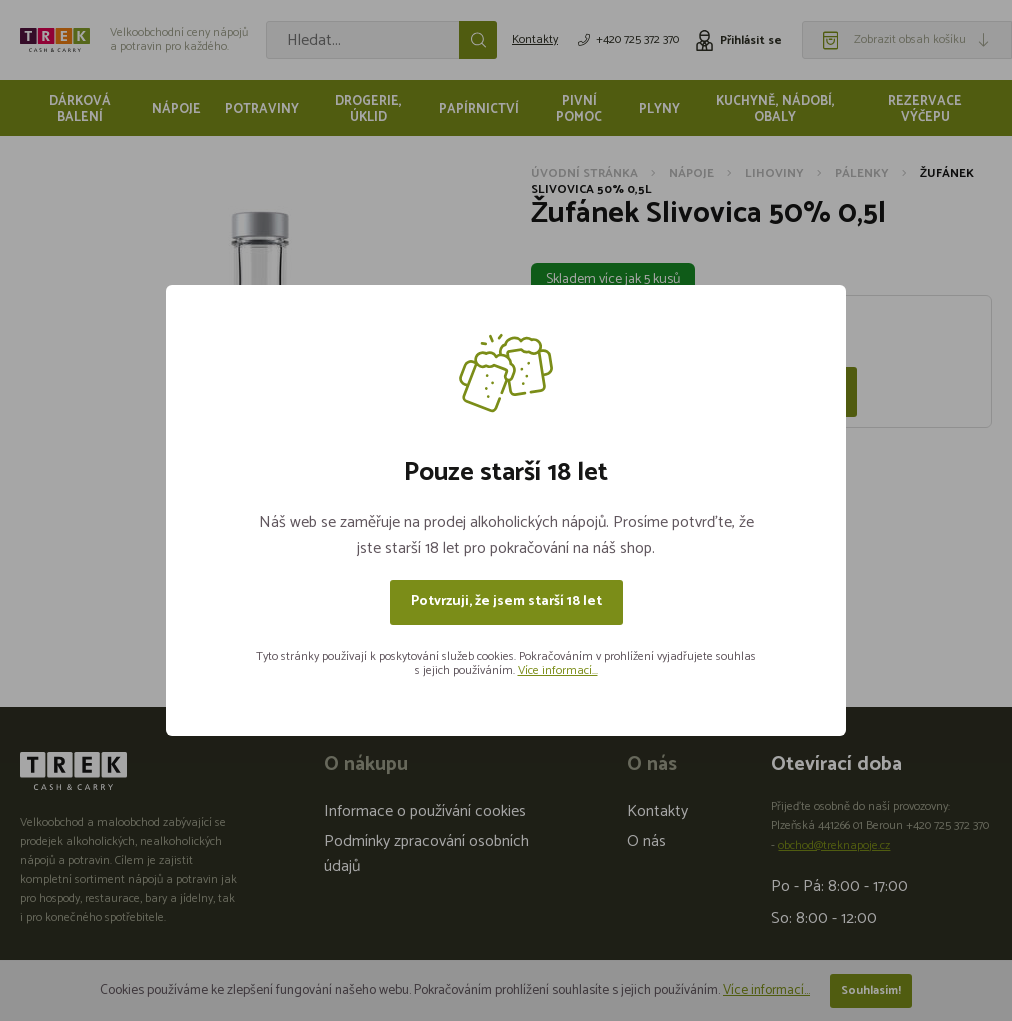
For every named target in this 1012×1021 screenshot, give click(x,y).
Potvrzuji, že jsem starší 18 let (506, 601)
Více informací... (558, 670)
